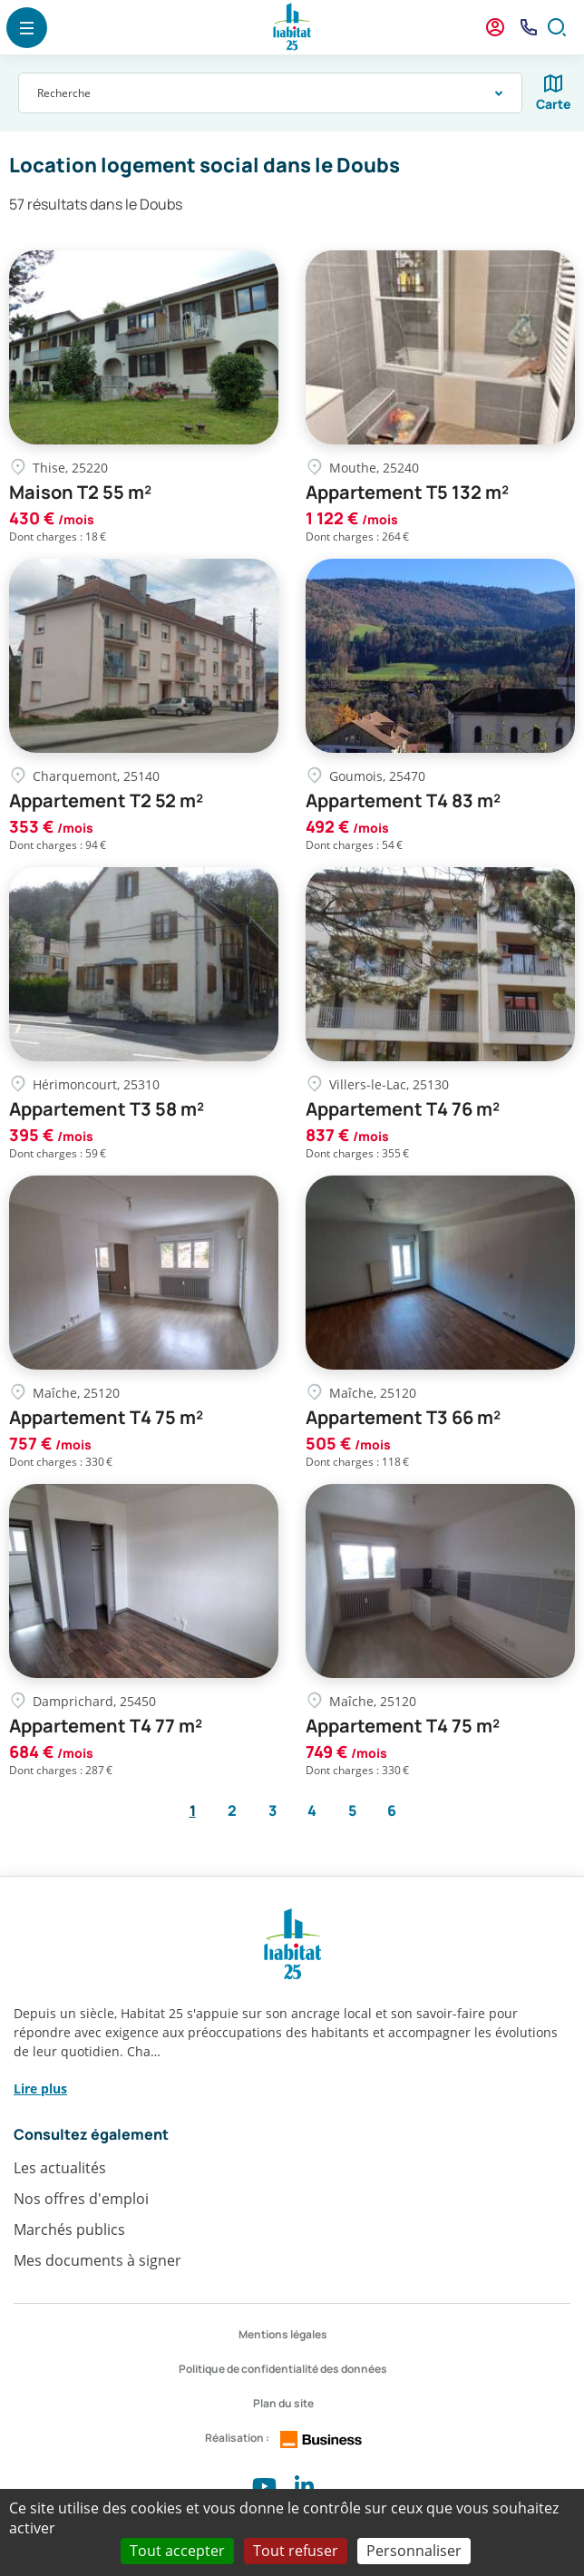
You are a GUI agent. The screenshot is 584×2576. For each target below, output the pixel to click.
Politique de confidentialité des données (283, 2368)
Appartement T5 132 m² (407, 492)
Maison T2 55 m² (80, 492)
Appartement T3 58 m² (106, 1109)
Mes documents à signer (97, 2260)
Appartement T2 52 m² (106, 801)
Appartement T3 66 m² (403, 1417)
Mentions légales (282, 2334)
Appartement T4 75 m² (106, 1417)
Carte (553, 103)
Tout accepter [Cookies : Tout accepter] (177, 2551)
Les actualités (60, 2168)
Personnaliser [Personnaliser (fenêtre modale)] (414, 2551)
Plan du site (283, 2403)
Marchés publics (69, 2229)
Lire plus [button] (40, 2088)
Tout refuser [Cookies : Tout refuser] (295, 2551)
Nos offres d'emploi (81, 2199)
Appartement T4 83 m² (403, 801)
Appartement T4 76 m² (403, 1109)
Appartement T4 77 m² (105, 1726)
